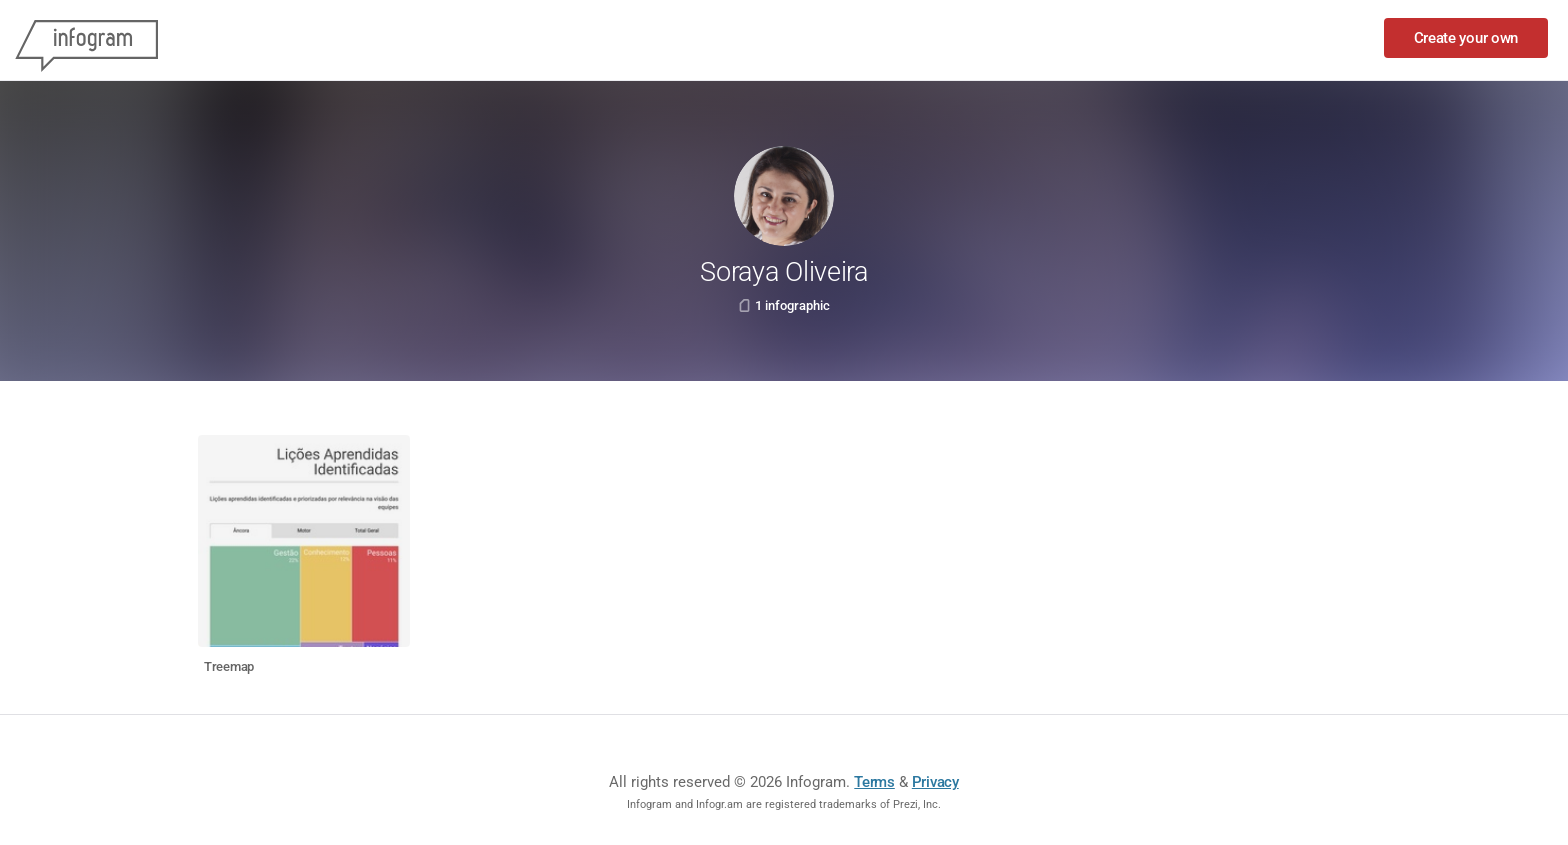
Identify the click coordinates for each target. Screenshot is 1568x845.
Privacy (935, 782)
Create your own (1466, 38)
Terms (874, 782)
